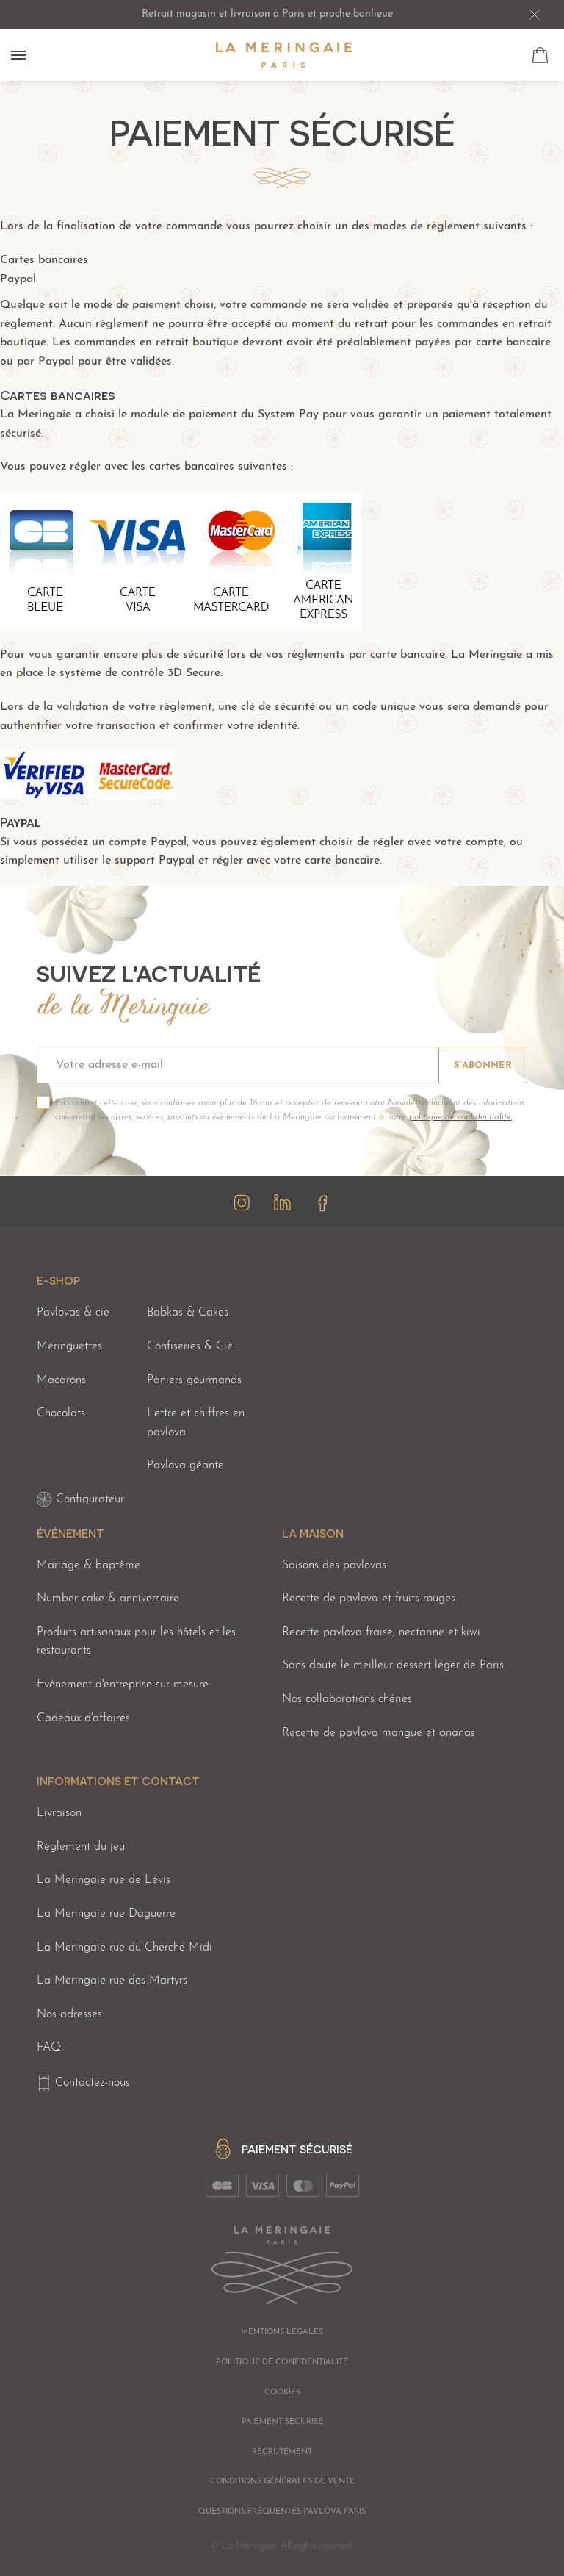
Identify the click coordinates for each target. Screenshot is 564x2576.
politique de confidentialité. (460, 1117)
